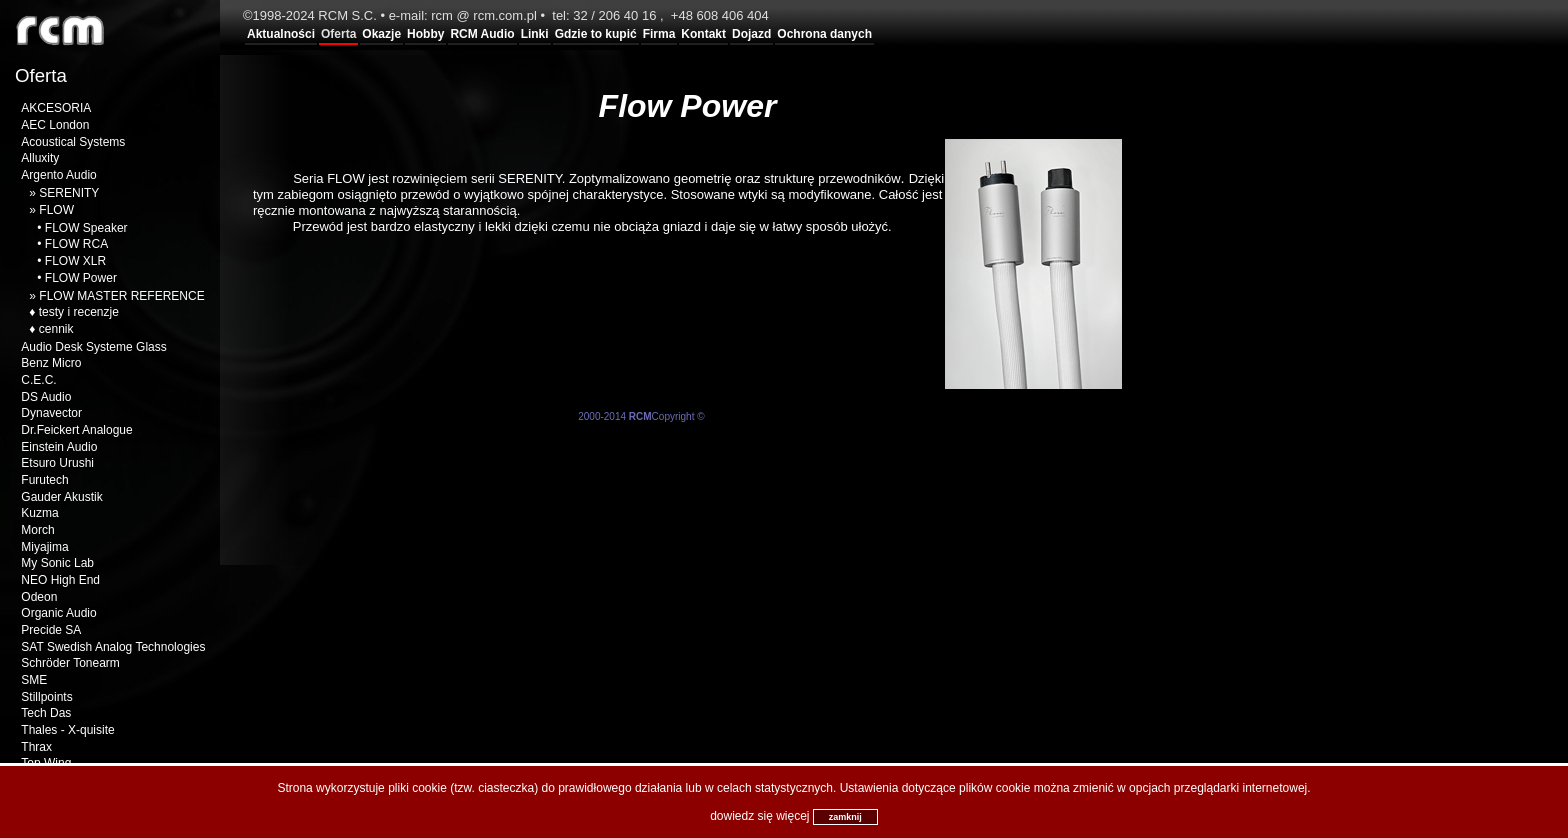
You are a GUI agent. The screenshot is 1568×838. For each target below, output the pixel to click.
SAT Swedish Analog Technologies (113, 647)
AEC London (55, 125)
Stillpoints (46, 697)
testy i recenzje (79, 312)
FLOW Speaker (86, 228)
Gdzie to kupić (596, 34)
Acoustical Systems (73, 142)
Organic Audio (58, 613)
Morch (37, 530)
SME (34, 680)
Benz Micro (51, 363)
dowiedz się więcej (759, 816)
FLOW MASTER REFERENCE (121, 296)
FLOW (56, 210)
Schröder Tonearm (70, 663)
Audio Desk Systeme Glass (93, 347)
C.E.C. (38, 380)
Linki (535, 34)
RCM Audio (482, 34)
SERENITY (69, 193)
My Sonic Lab (57, 563)
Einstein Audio (59, 447)
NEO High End (60, 580)
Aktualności (281, 34)
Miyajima (44, 547)
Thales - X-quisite (67, 730)
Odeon (39, 597)
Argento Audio (58, 175)
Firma (659, 34)
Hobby (425, 34)
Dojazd (751, 34)
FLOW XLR (75, 261)
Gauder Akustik (61, 497)
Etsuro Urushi (57, 463)
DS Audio (46, 397)
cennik (56, 329)
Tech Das (46, 713)
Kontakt (703, 34)
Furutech (44, 480)
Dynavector (51, 413)
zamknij (845, 817)
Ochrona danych (824, 34)
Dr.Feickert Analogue (76, 430)
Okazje (381, 34)
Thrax (36, 747)
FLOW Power (81, 278)
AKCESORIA (56, 108)
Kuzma (39, 513)
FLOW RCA (76, 244)
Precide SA (51, 630)
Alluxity (40, 158)
